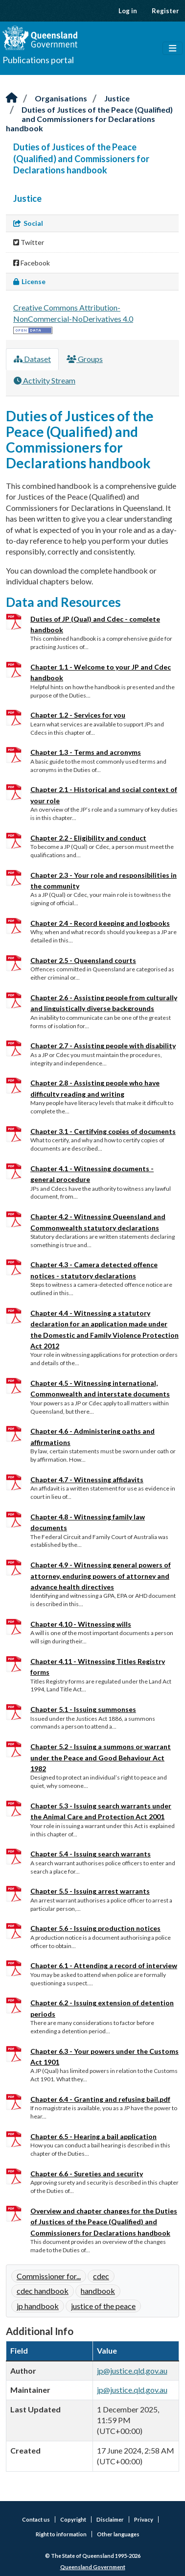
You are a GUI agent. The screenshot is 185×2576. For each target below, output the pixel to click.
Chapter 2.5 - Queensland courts (83, 960)
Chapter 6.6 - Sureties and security (86, 2173)
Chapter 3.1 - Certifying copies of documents (103, 1131)
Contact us (36, 2519)
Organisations (61, 98)
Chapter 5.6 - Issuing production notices (95, 1928)
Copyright (73, 2519)
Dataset (32, 358)
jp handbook (38, 2306)
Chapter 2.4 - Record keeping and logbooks (100, 923)
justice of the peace (103, 2306)
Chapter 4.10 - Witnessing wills (80, 1624)
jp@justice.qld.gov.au (132, 2370)
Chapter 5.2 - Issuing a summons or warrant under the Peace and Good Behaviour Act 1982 (100, 1757)
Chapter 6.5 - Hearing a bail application (93, 2136)
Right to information (61, 2534)
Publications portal (38, 59)
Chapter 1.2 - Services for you (77, 715)
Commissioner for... (49, 2276)
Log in (127, 11)
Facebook (31, 263)
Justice (117, 98)
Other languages (118, 2534)
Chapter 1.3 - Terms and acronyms (85, 752)
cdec (101, 2276)
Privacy (143, 2519)
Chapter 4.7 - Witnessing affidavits (86, 1479)
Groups (85, 358)
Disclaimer (110, 2519)
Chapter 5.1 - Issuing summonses (83, 1709)
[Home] (12, 98)
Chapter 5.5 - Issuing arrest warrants (90, 1891)
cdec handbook (43, 2290)
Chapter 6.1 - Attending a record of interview (103, 1965)
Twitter (28, 242)
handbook (98, 2290)
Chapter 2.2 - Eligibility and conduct (88, 838)
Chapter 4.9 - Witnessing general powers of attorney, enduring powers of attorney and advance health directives (100, 1576)
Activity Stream (44, 380)
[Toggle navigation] (172, 48)
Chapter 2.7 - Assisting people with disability (103, 1045)
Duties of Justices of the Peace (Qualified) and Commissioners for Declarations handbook (89, 119)
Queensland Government (92, 2567)
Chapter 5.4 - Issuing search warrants (90, 1854)
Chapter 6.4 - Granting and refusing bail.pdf (100, 2099)
